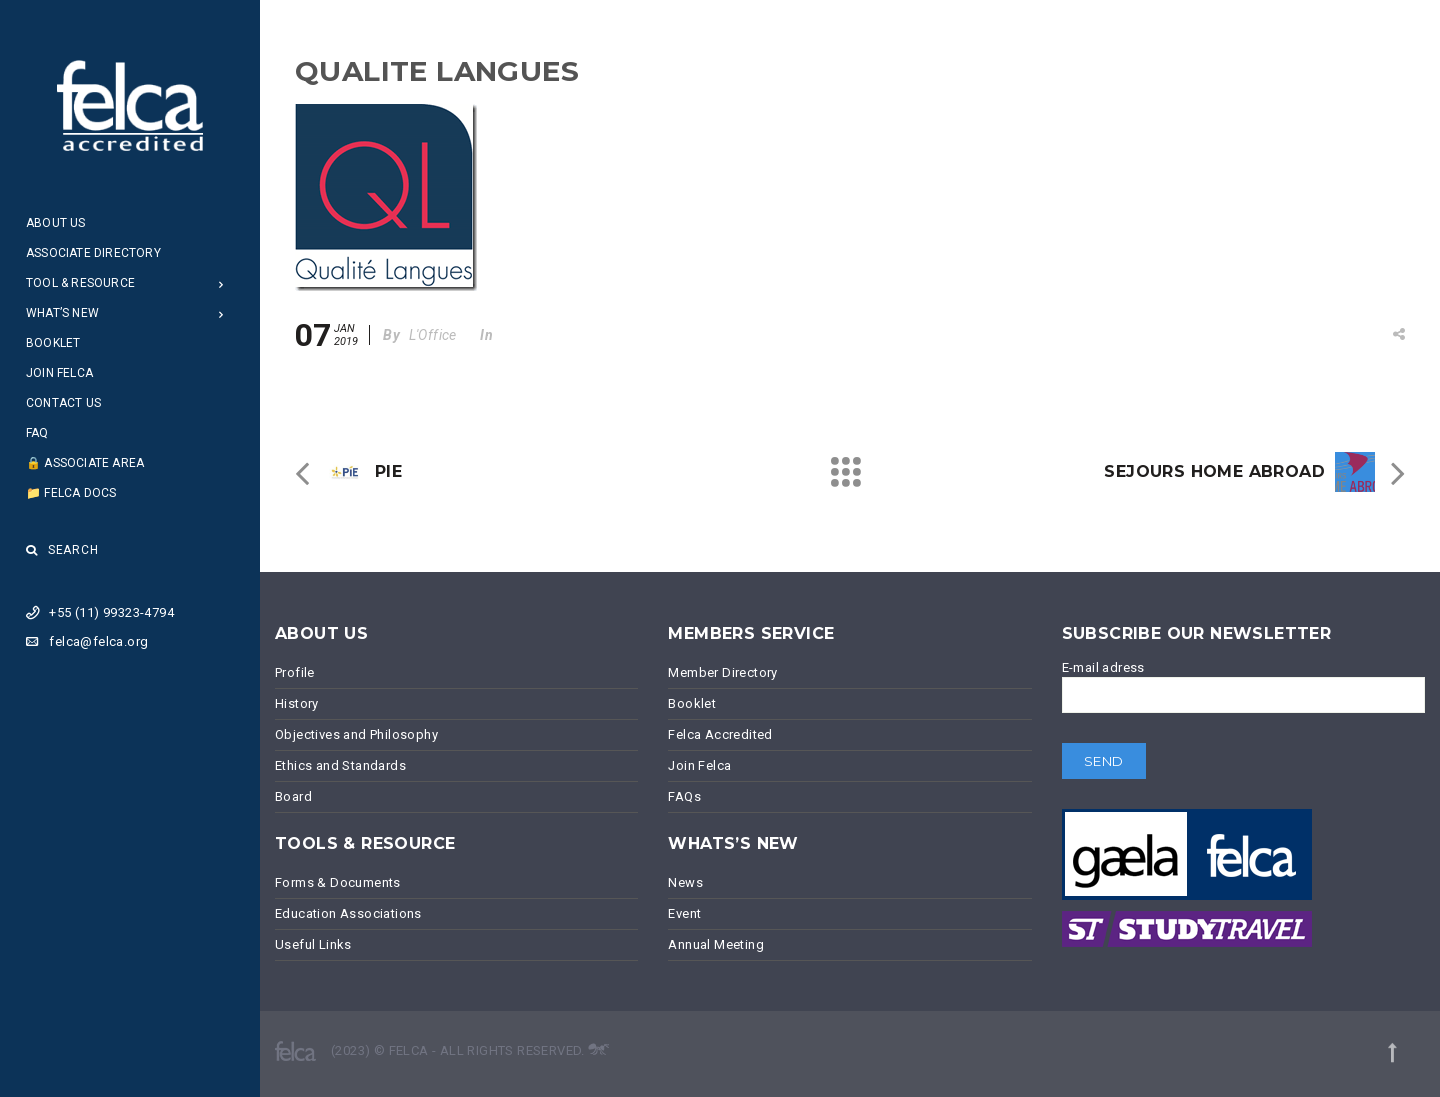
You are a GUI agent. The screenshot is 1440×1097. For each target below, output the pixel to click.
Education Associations (348, 913)
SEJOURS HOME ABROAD (1214, 471)
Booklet (53, 343)
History (297, 703)
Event (684, 913)
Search (62, 550)
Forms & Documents (338, 882)
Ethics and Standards (340, 765)
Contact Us (63, 403)
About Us (56, 223)
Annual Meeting (716, 944)
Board (293, 796)
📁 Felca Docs (71, 493)
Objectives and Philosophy (356, 734)
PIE (388, 471)
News (685, 882)
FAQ (37, 433)
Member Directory (722, 672)
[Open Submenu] (221, 283)
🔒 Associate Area (85, 463)
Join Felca (59, 373)
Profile (295, 672)
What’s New (62, 313)
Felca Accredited (720, 734)
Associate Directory (93, 253)
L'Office (433, 335)
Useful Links (313, 944)
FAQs (684, 796)
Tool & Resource (80, 283)
